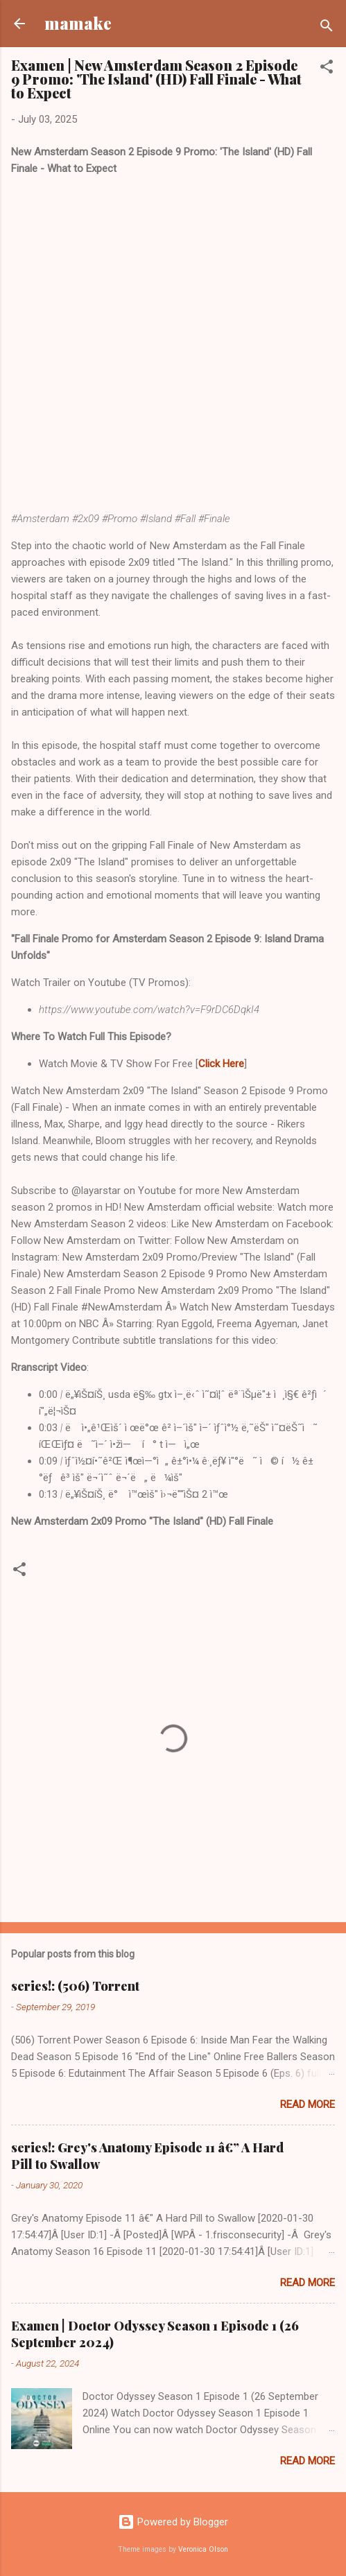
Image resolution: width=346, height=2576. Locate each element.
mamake (78, 23)
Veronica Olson (203, 2549)
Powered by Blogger (173, 2522)
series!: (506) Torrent (75, 1986)
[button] (326, 69)
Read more (307, 2104)
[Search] (326, 28)
